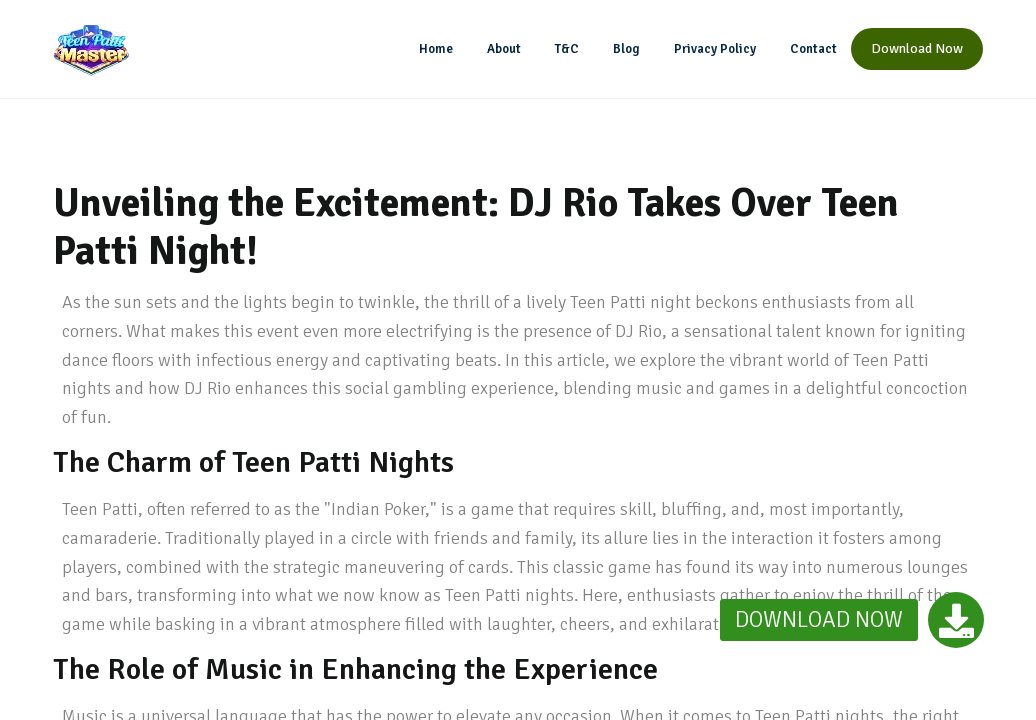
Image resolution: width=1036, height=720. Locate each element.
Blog (626, 49)
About (504, 49)
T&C (567, 49)
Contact (813, 49)
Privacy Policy (715, 49)
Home (436, 49)
